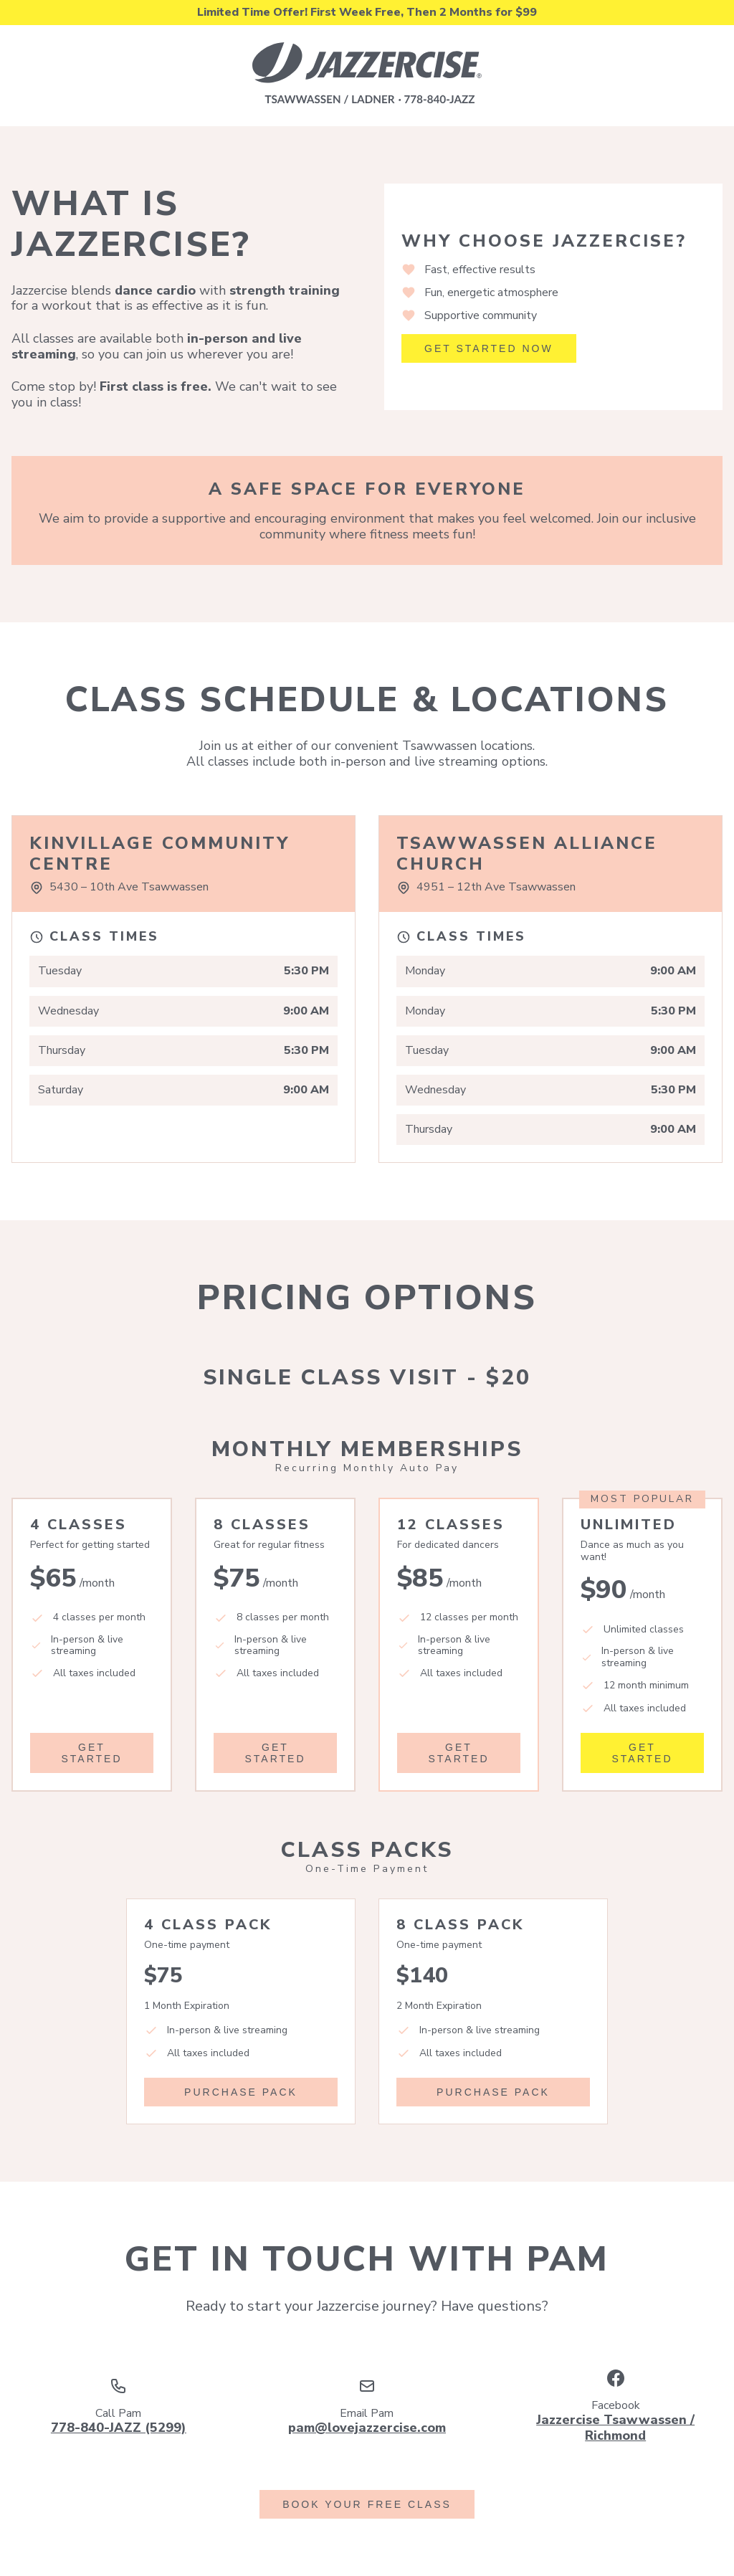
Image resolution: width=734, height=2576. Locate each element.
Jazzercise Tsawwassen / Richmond (615, 2427)
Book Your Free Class (367, 2504)
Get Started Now (488, 348)
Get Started (91, 1752)
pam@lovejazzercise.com (367, 2427)
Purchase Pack (240, 2092)
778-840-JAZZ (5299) (118, 2427)
